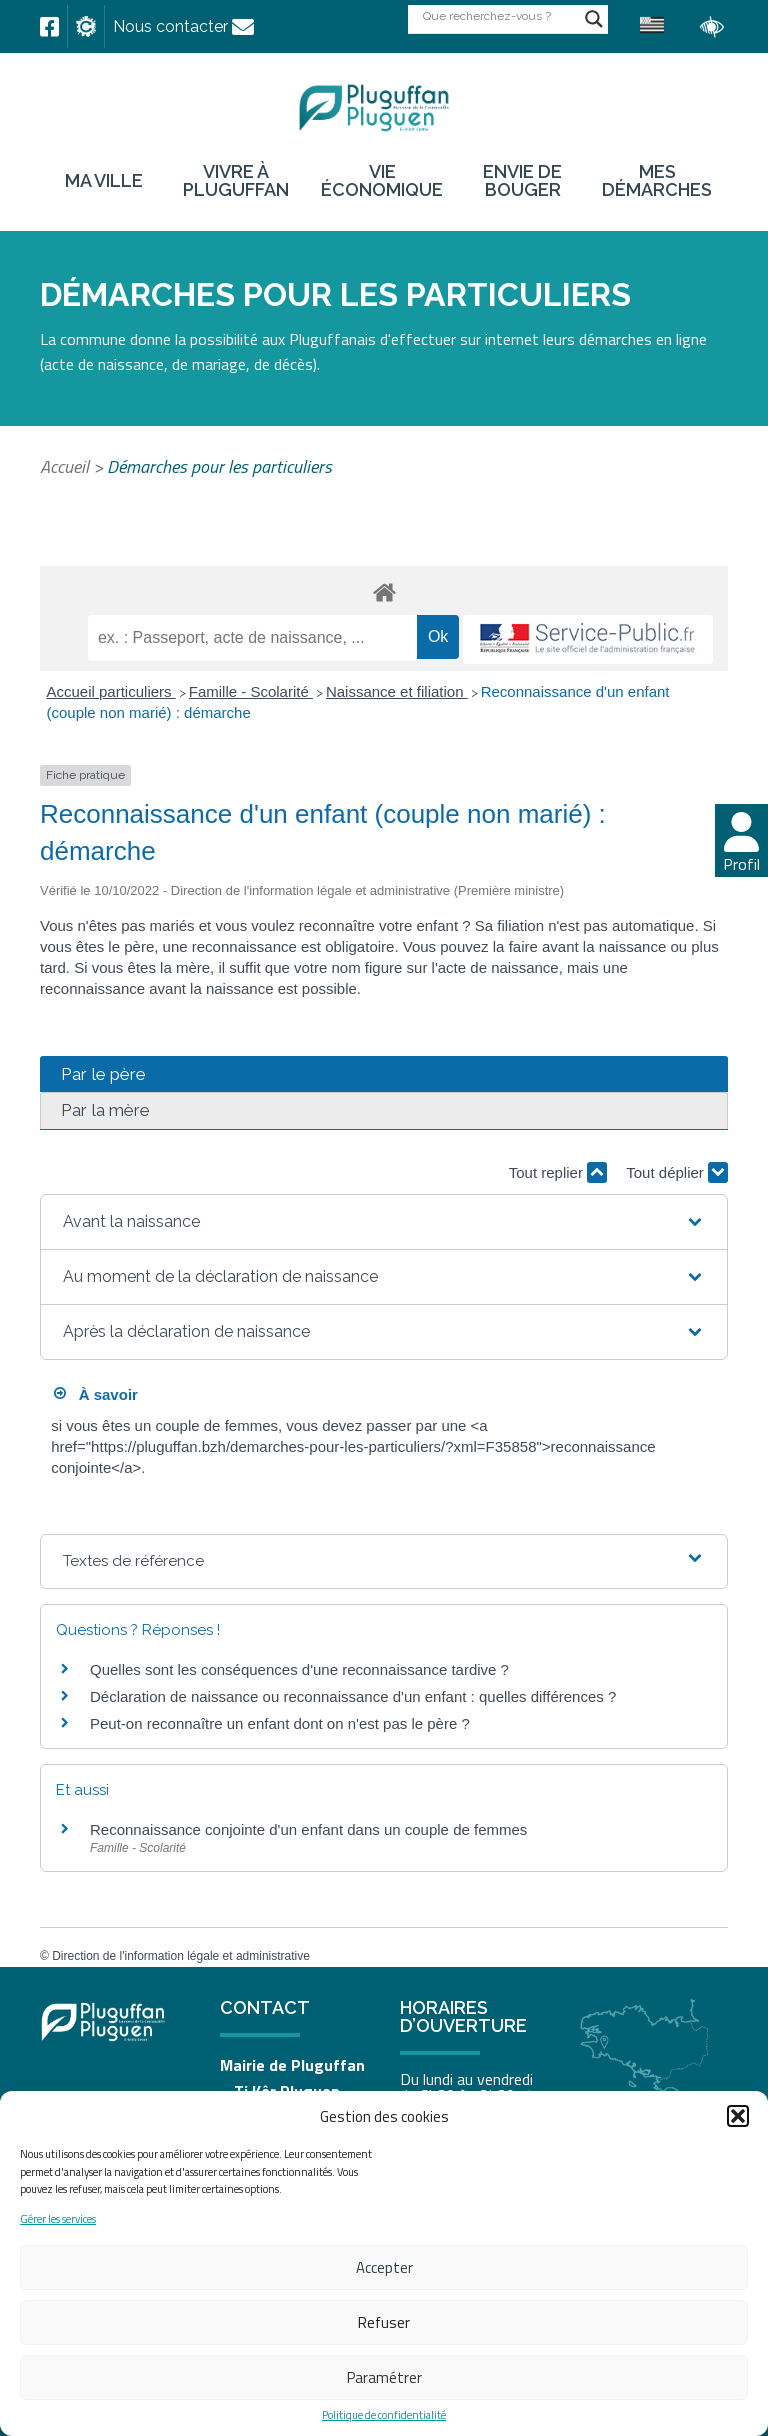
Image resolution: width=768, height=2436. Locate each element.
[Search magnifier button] (594, 19)
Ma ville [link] (104, 181)
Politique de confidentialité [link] (384, 2415)
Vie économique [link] (382, 181)
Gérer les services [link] (58, 2219)
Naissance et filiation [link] (397, 691)
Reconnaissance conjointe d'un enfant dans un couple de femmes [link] (308, 1829)
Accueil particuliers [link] (111, 691)
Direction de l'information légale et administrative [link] (181, 1956)
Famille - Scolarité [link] (251, 691)
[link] (49, 27)
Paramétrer (384, 2377)
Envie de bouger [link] (522, 181)
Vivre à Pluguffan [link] (236, 181)
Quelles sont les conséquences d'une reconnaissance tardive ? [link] (299, 1669)
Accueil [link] (64, 466)
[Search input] (499, 15)
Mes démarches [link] (657, 181)
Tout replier (558, 1172)
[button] (738, 2116)
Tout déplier (677, 1172)
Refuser (384, 2322)
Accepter (384, 2267)
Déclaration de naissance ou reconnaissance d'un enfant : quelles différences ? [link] (353, 1696)
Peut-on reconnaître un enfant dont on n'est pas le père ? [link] (280, 1723)
